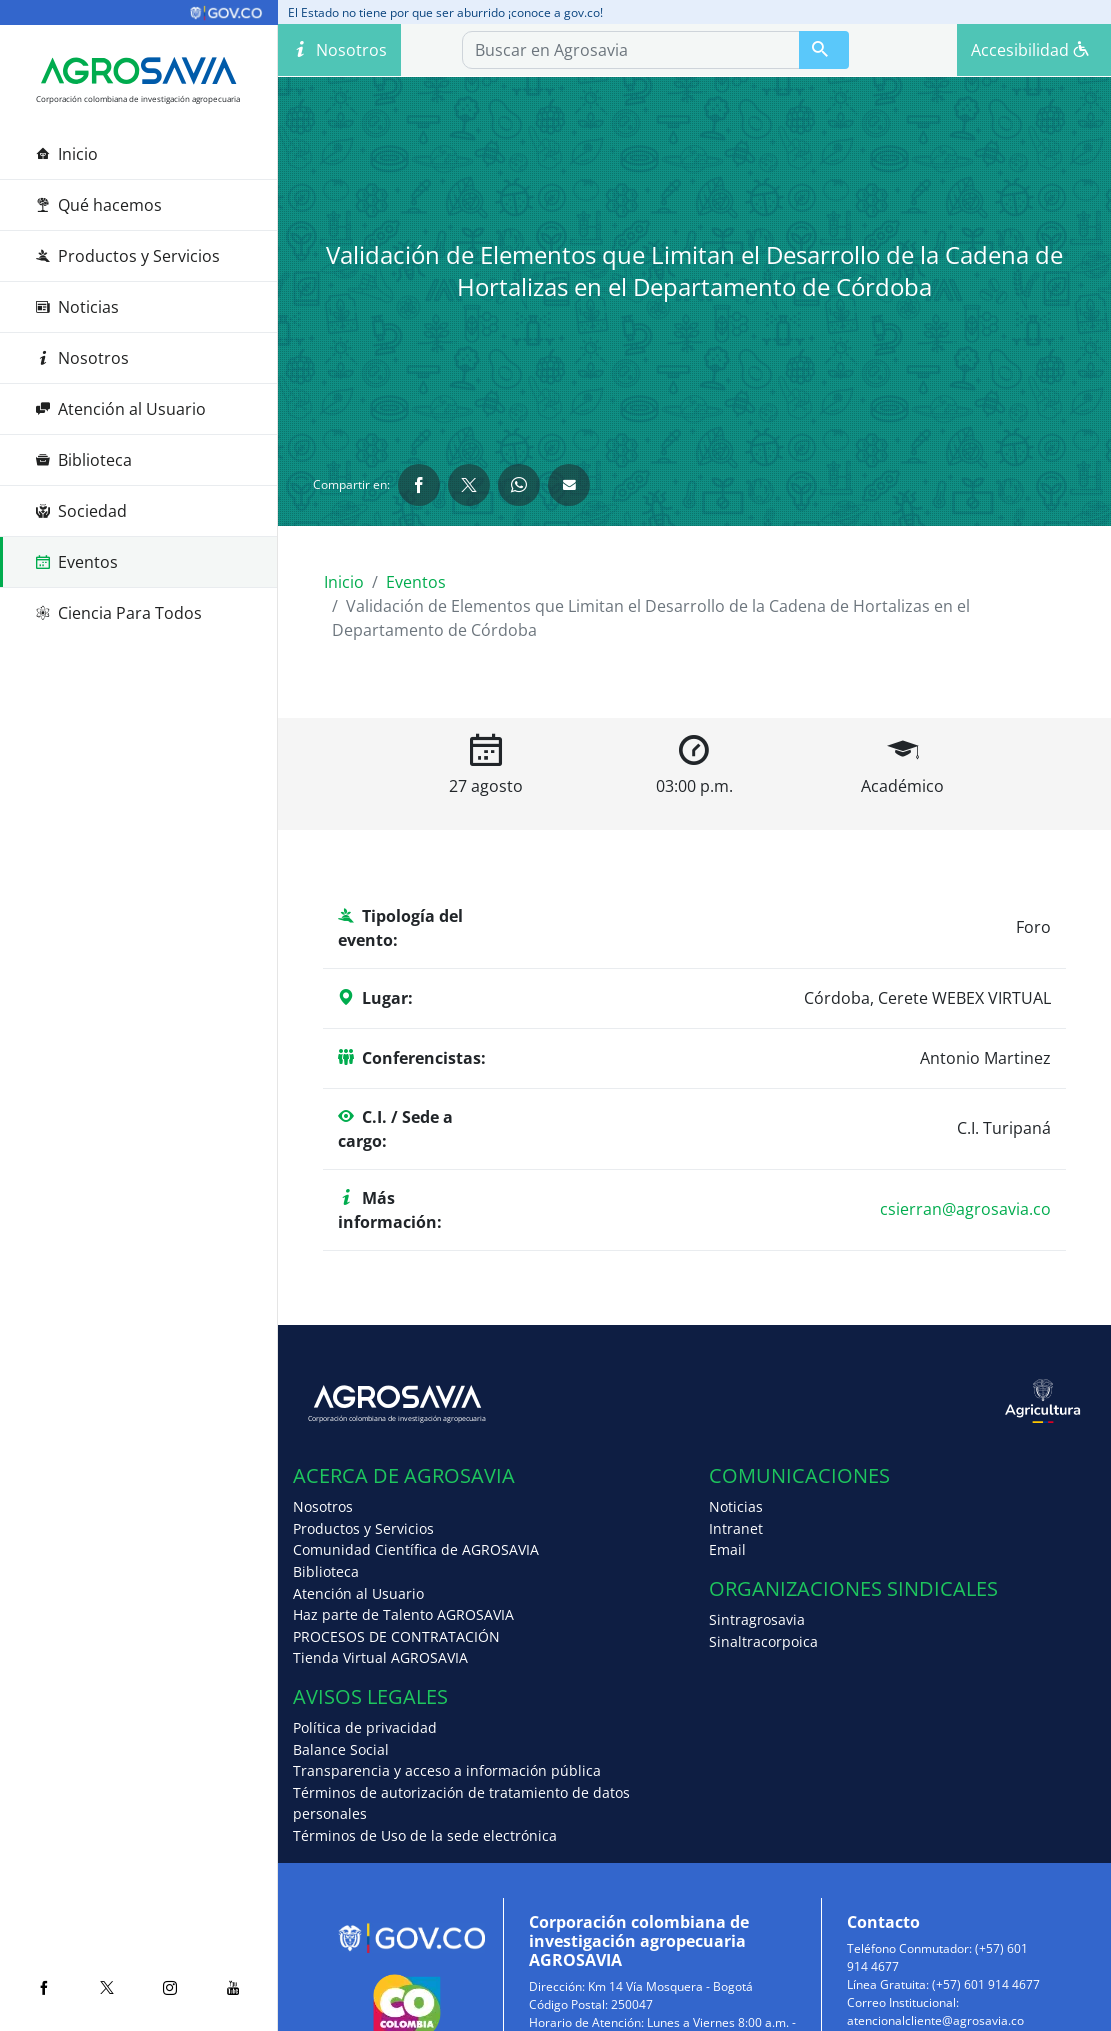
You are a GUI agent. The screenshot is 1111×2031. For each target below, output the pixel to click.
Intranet (736, 1528)
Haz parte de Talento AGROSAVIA (403, 1614)
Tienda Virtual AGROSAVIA (380, 1657)
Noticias (77, 307)
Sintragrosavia (757, 1619)
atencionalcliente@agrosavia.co (935, 2020)
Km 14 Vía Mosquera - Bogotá (670, 1986)
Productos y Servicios (128, 256)
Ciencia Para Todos (119, 613)
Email (727, 1549)
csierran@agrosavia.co (965, 1209)
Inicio (67, 154)
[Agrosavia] (138, 71)
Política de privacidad (365, 1727)
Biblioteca (84, 460)
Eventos (77, 562)
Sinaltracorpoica (763, 1641)
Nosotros (82, 358)
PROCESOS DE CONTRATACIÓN (396, 1636)
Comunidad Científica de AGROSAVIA (416, 1549)
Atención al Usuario (121, 409)
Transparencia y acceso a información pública (447, 1770)
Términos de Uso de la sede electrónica (425, 1835)
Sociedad (81, 511)
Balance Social (341, 1749)
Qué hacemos (99, 205)
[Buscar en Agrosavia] (824, 50)
